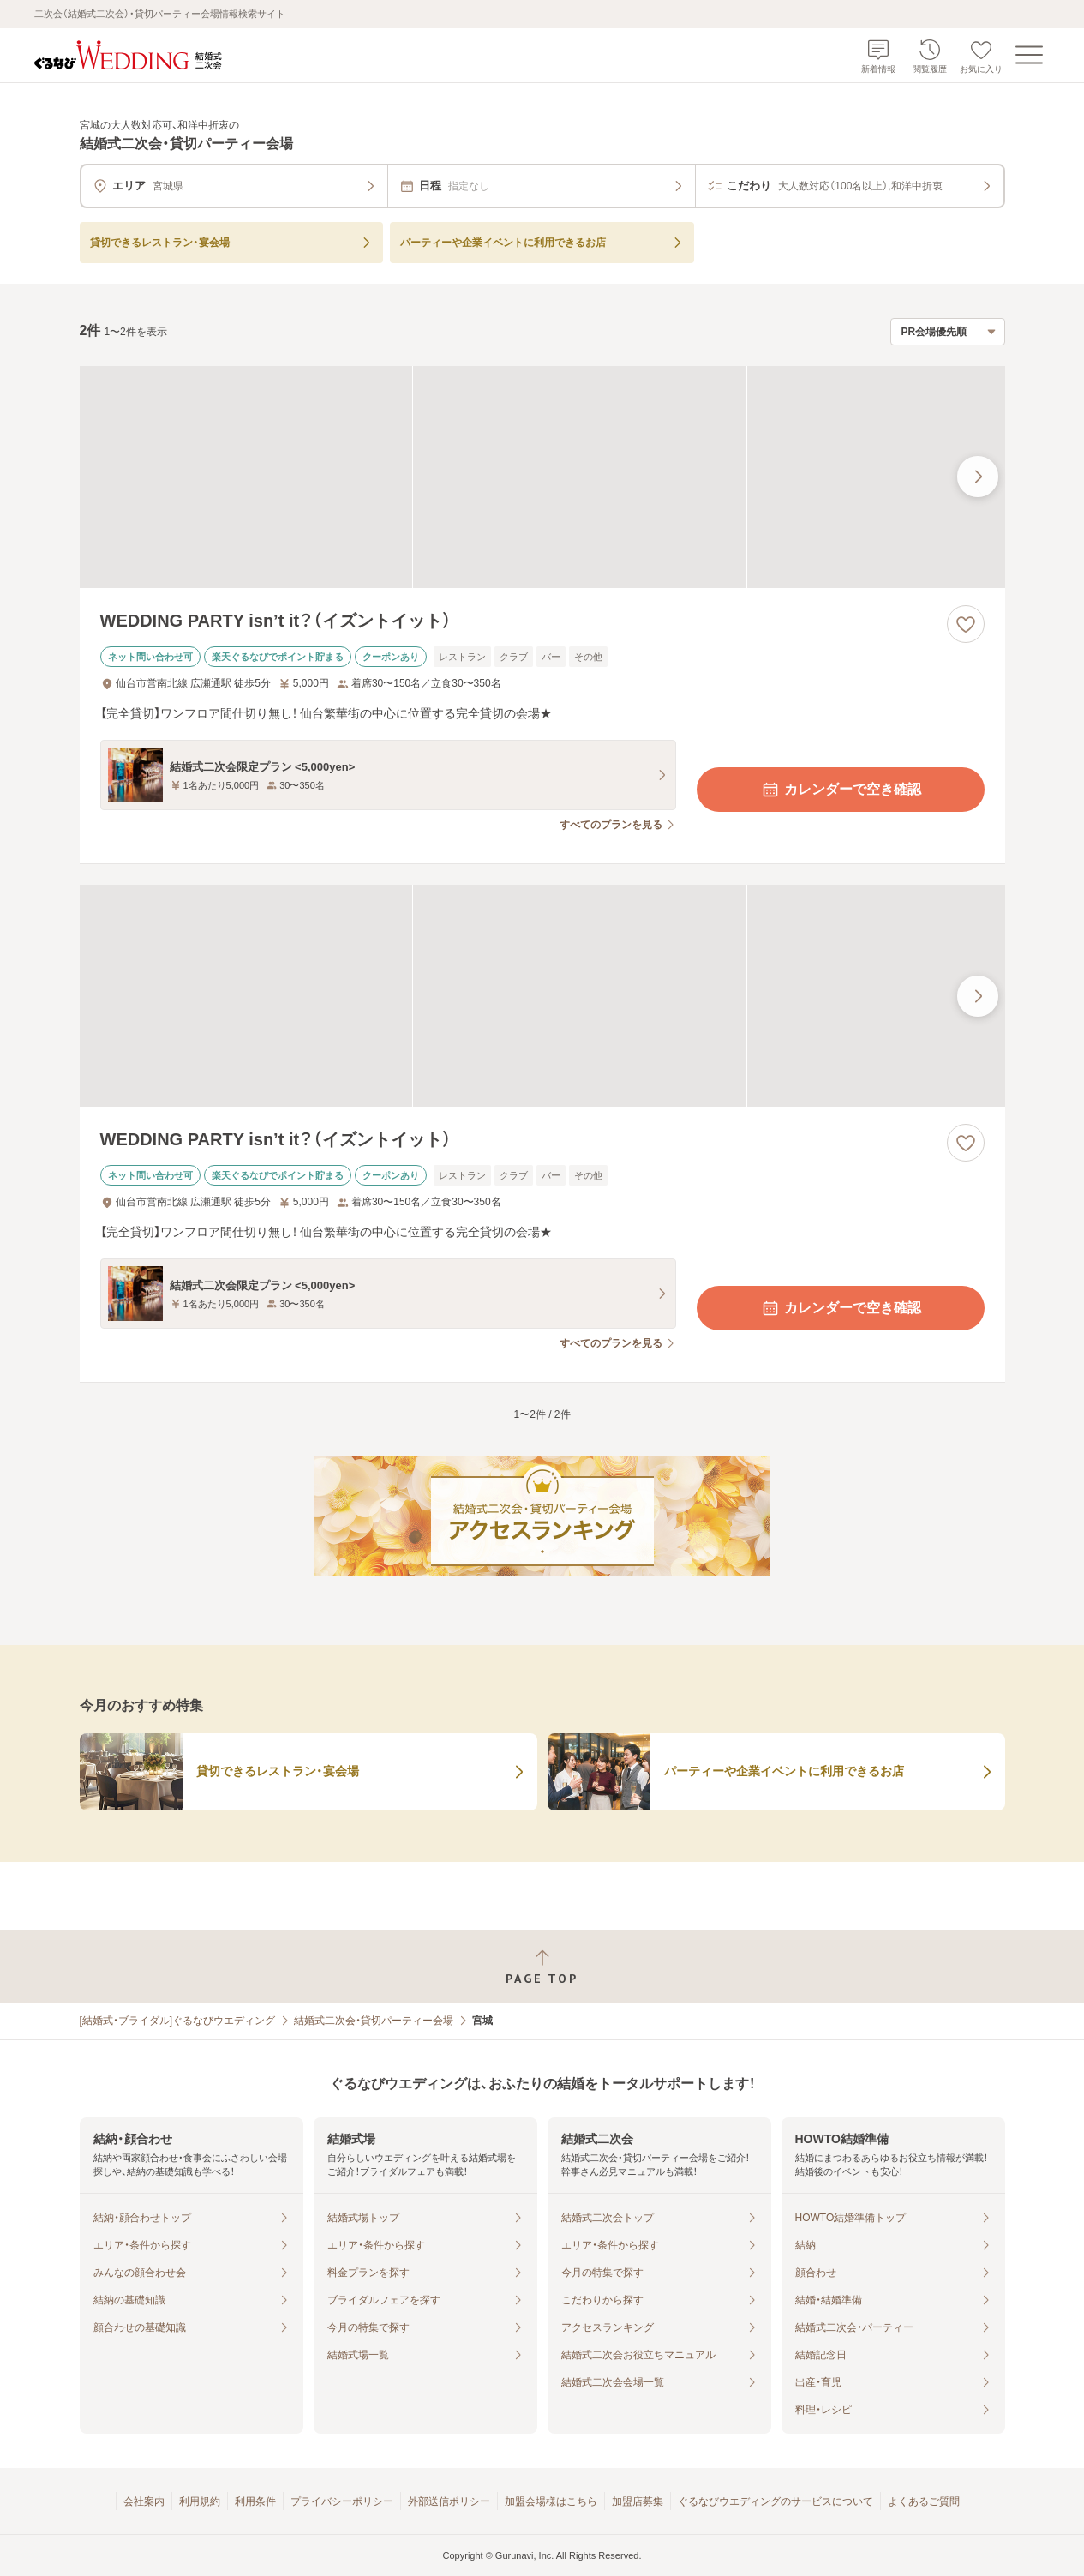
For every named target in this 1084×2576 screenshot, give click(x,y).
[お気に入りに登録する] (966, 624)
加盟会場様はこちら (551, 2501)
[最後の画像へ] (977, 476)
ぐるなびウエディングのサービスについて (775, 2501)
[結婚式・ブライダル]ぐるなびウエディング (178, 2021)
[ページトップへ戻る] (542, 1966)
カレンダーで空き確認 (840, 789)
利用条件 (255, 2501)
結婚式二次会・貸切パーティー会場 (373, 2021)
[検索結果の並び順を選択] (947, 331)
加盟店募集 (637, 2501)
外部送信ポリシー (449, 2501)
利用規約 (199, 2501)
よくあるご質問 (924, 2501)
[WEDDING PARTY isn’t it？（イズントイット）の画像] (542, 477)
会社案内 (144, 2501)
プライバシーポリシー (341, 2501)
